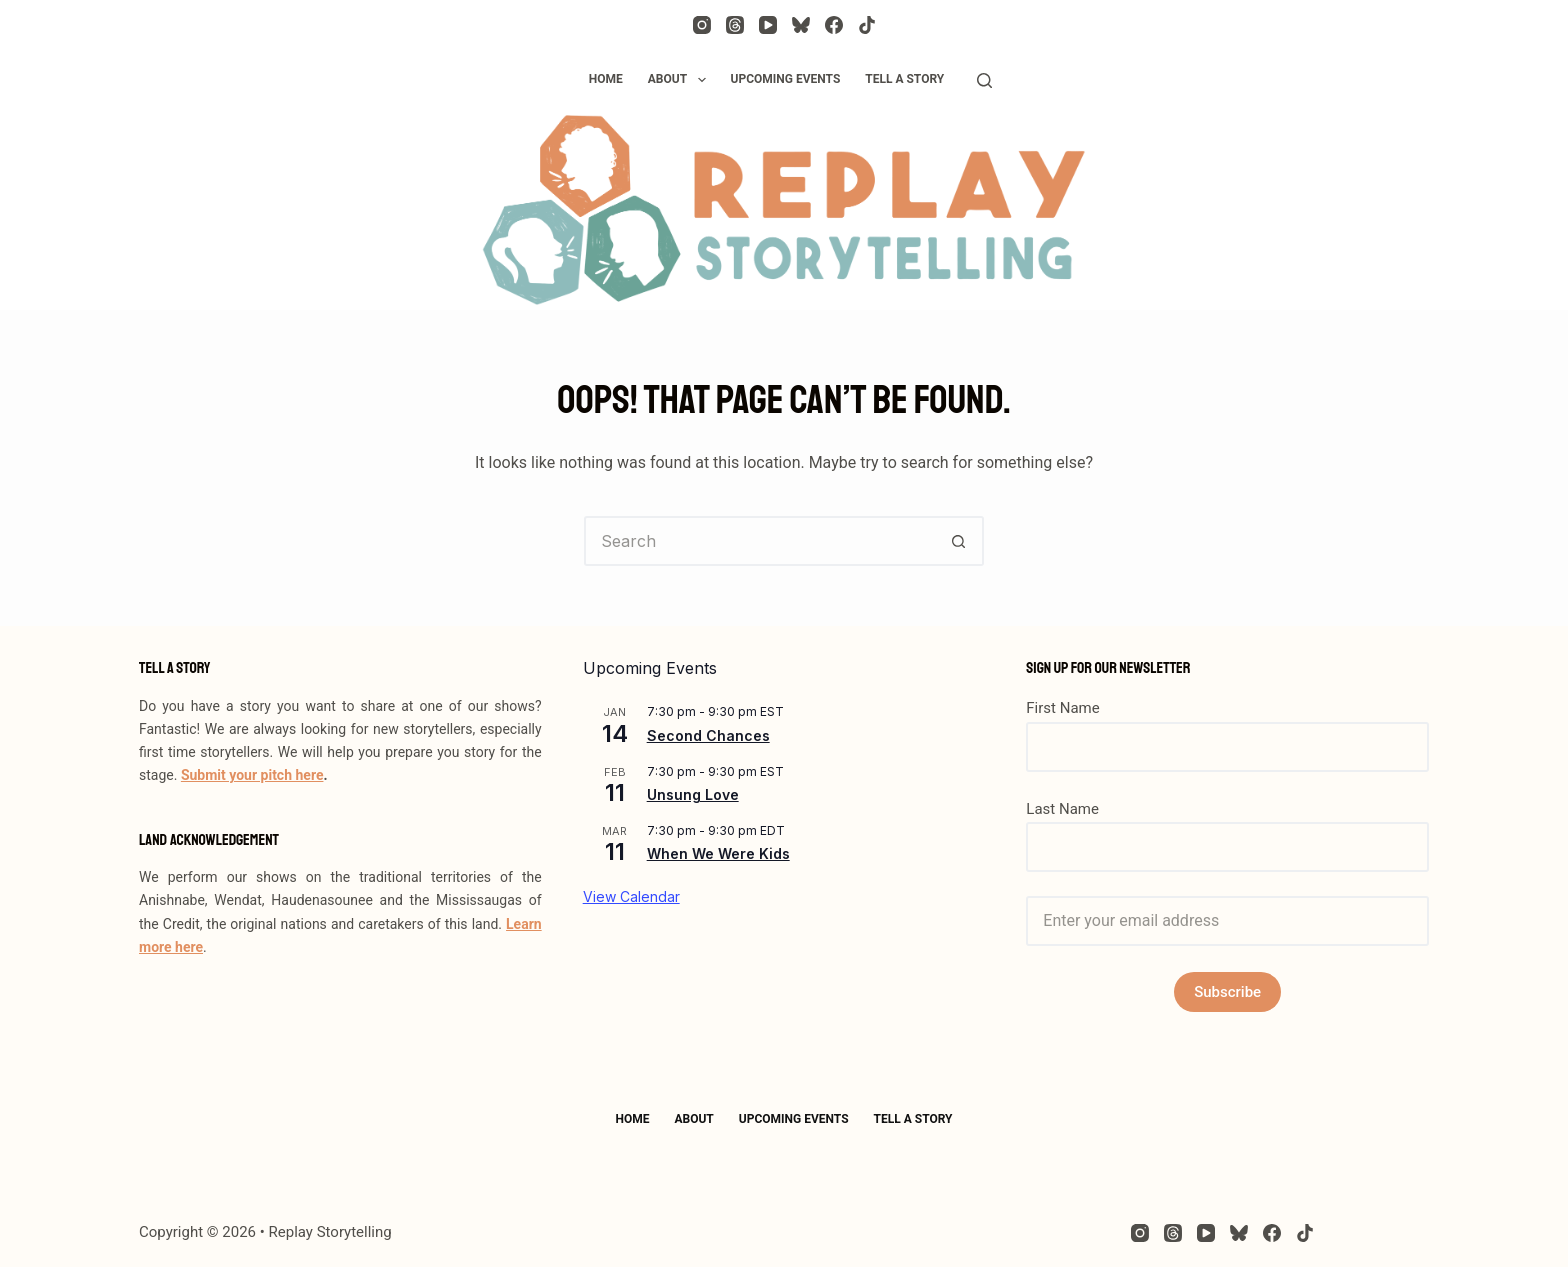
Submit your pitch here (252, 775)
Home (606, 79)
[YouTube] (768, 25)
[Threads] (735, 25)
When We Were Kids (718, 853)
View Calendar (631, 896)
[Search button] (959, 541)
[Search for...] (759, 541)
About (681, 80)
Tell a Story (904, 79)
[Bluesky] (801, 25)
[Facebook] (834, 25)
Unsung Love (693, 794)
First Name (1062, 708)
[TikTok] (867, 25)
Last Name (1062, 809)
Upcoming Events (786, 79)
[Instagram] (702, 25)
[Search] (984, 80)
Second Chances (708, 735)
